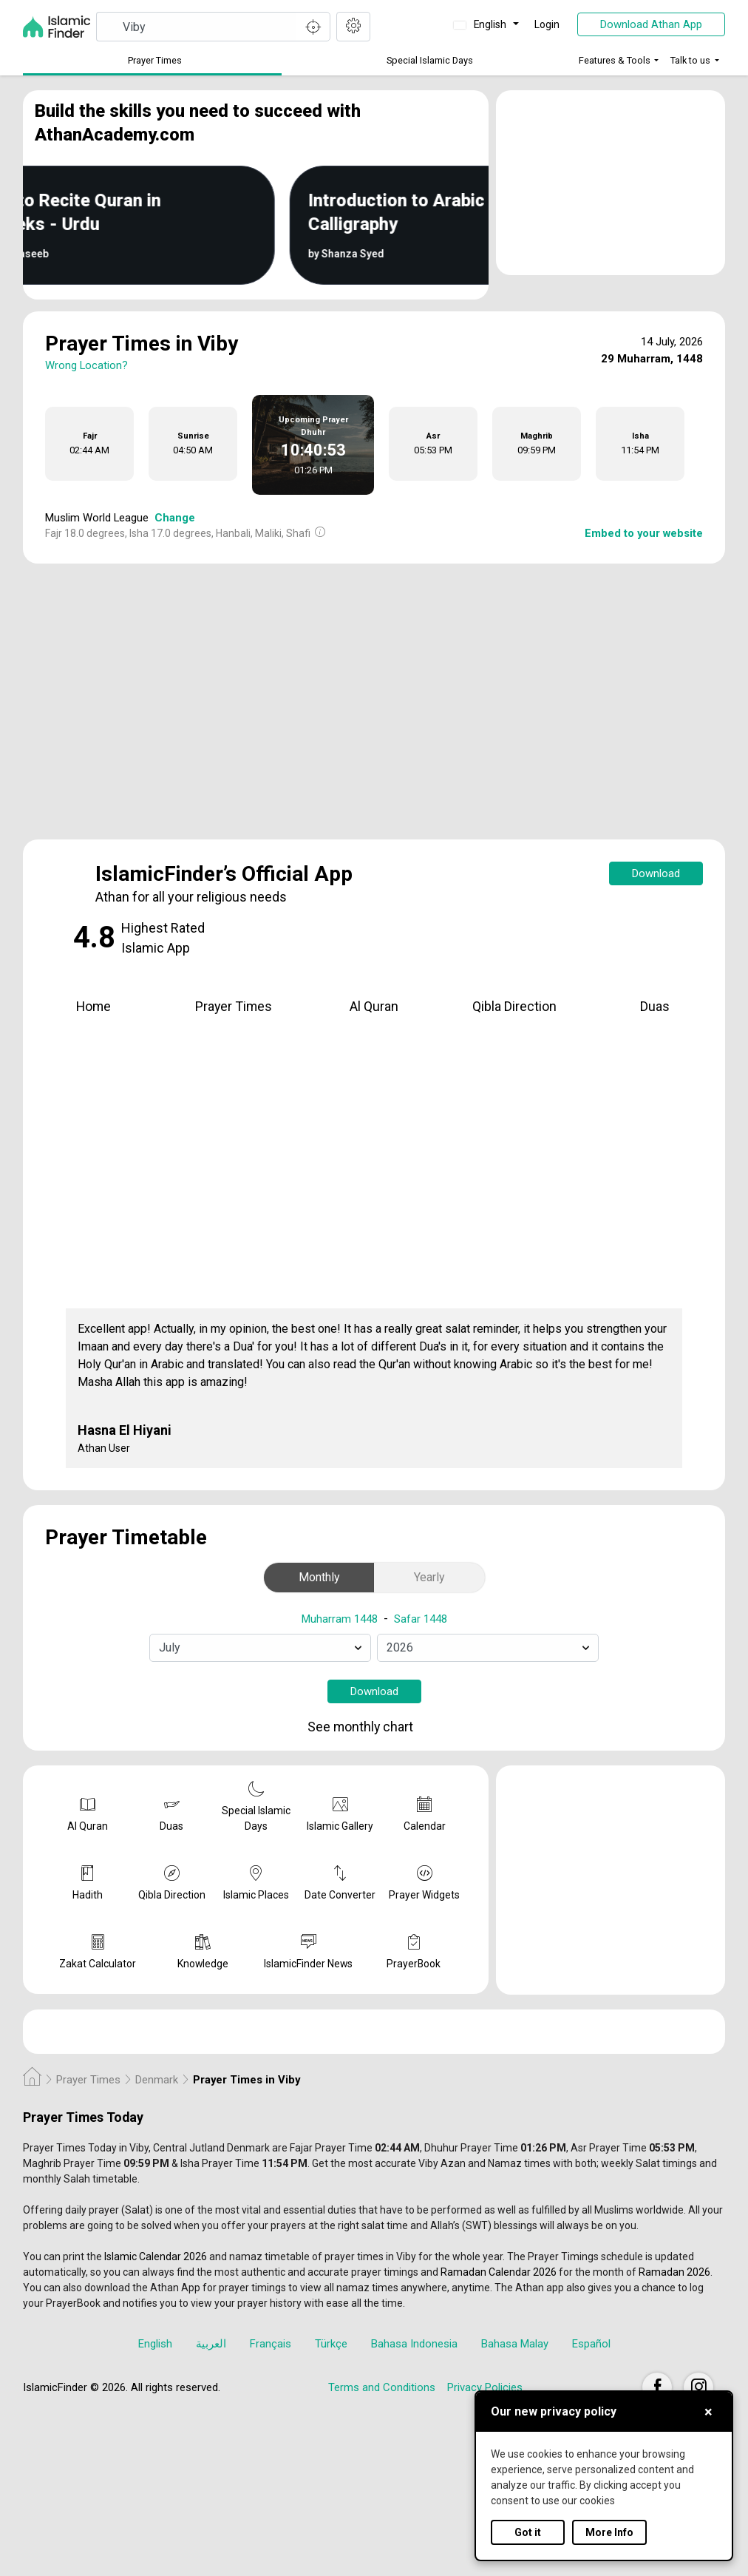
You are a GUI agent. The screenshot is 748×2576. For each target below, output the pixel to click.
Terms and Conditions (381, 2387)
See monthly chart (372, 1727)
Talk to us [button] (690, 60)
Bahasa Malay (514, 2343)
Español (591, 2343)
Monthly (319, 1577)
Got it (527, 2532)
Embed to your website (644, 533)
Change (174, 517)
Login (547, 24)
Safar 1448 (420, 1619)
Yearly (429, 1577)
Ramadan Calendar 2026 (499, 2272)
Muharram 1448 (340, 1619)
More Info (609, 2532)
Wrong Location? (86, 365)
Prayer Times (155, 60)
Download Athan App (651, 24)
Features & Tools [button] (614, 60)
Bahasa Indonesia (414, 2343)
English (481, 24)
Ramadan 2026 (674, 2272)
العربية (211, 2343)
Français (270, 2343)
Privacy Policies (485, 2387)
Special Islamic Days (430, 60)
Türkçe (331, 2343)
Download (656, 873)
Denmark (156, 2079)
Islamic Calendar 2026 (155, 2256)
